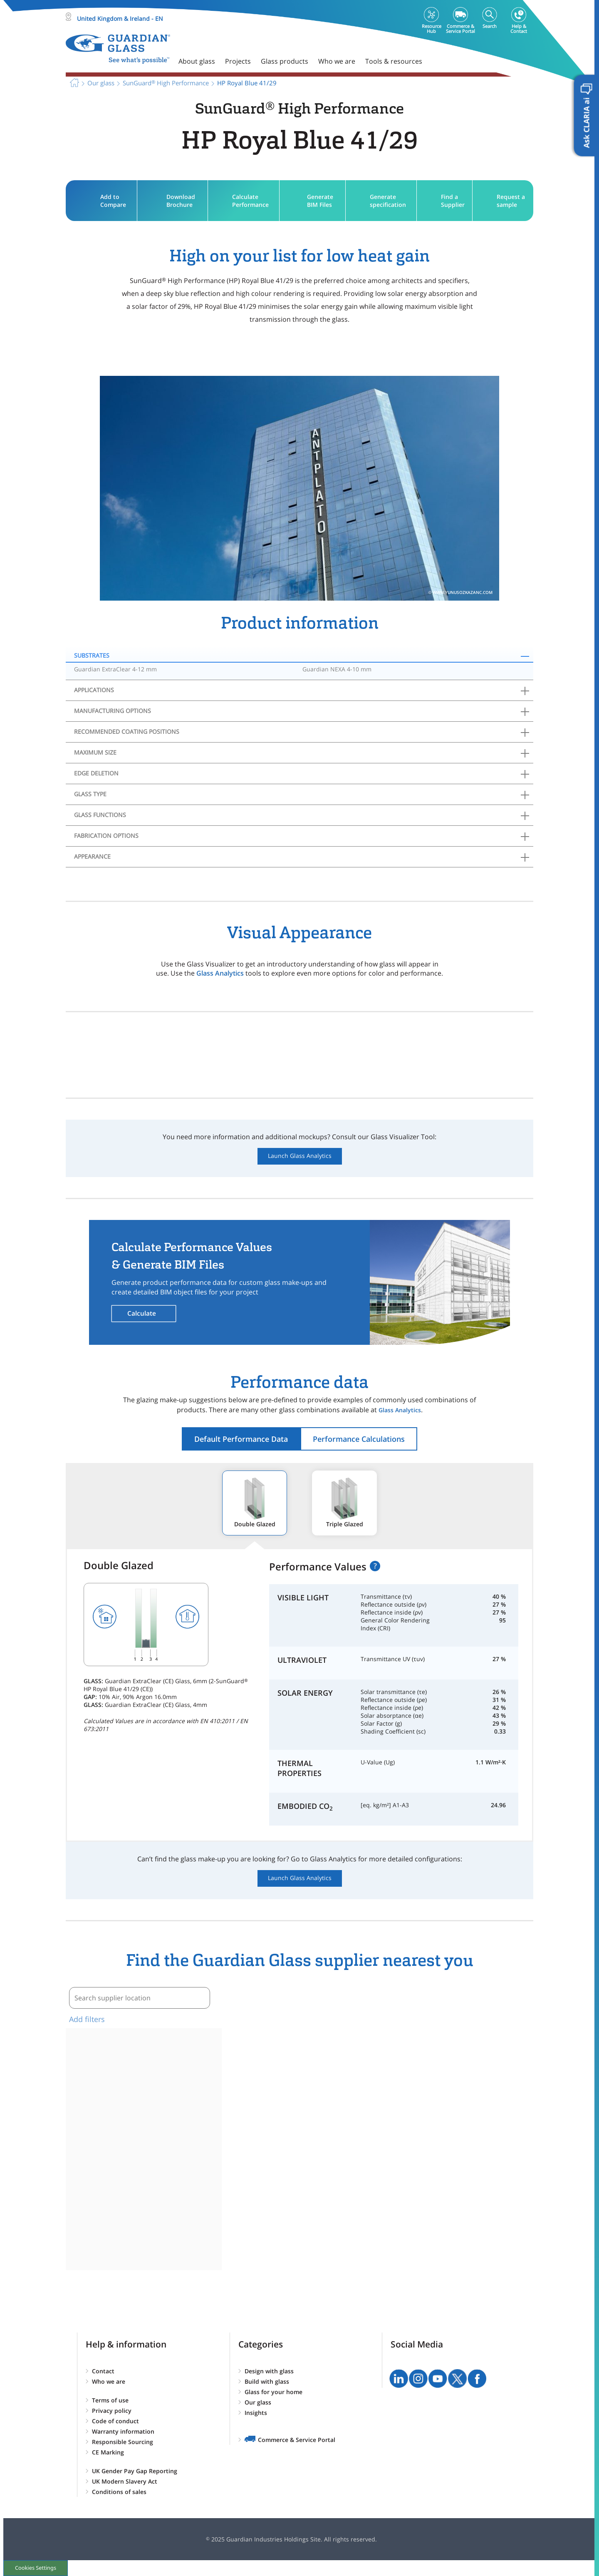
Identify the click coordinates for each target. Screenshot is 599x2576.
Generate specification (388, 201)
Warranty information (123, 2431)
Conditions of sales (119, 2492)
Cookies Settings (35, 2567)
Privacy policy (111, 2411)
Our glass (258, 2402)
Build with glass (267, 2381)
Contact (103, 2371)
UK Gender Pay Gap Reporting (134, 2471)
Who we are (108, 2381)
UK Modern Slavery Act (124, 2481)
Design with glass (269, 2371)
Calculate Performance (250, 201)
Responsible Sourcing (122, 2442)
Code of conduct (115, 2421)
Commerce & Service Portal (296, 2440)
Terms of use (110, 2400)
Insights (256, 2413)
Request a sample (511, 201)
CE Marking (108, 2452)
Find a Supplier (453, 201)
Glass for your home (273, 2392)
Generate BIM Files (320, 201)
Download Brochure (180, 201)
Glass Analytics (220, 973)
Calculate (141, 1313)
